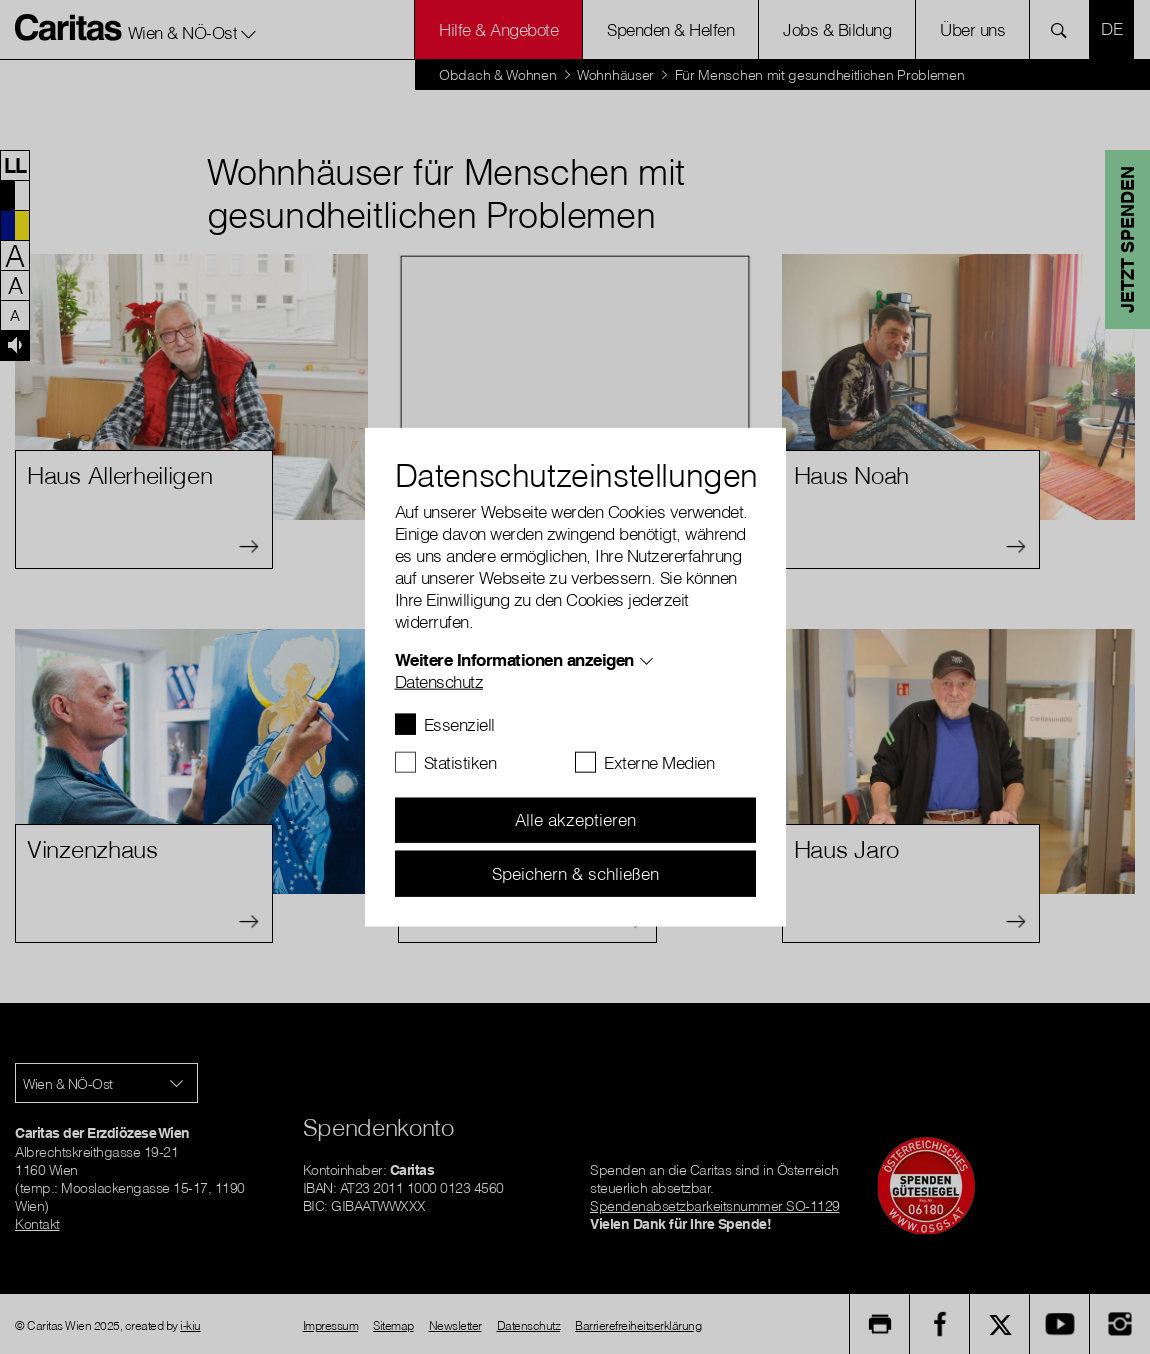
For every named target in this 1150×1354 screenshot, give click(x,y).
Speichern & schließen (575, 872)
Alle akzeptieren (575, 819)
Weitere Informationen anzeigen (514, 658)
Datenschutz (439, 680)
